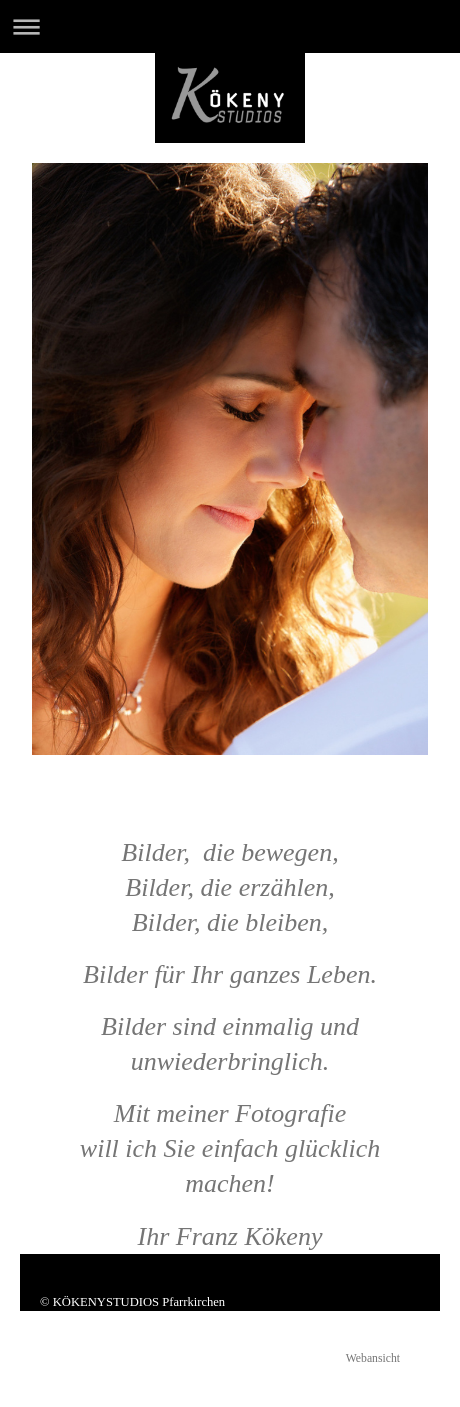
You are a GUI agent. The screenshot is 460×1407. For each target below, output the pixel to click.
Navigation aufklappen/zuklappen (230, 26)
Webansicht (373, 1358)
